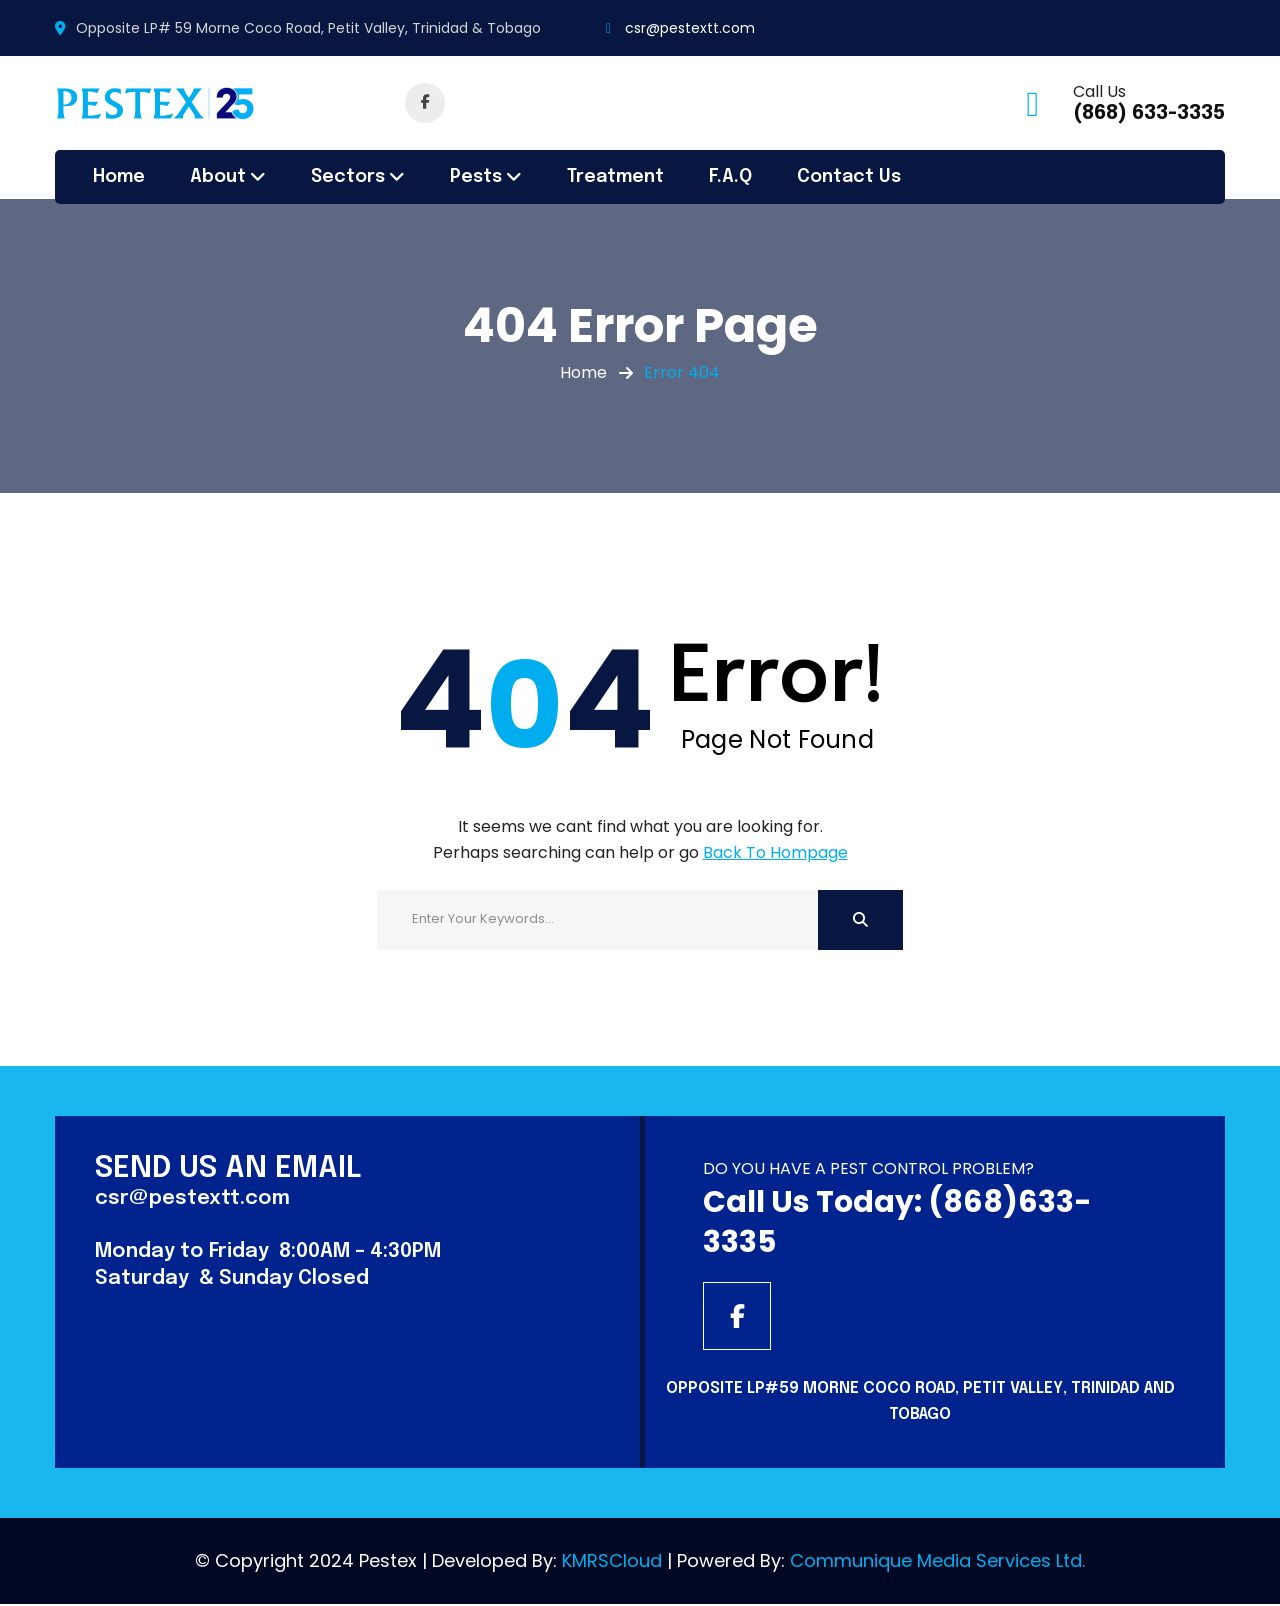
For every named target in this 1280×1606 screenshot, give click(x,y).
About (218, 177)
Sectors (348, 177)
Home (119, 177)
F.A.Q (730, 177)
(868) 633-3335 (1149, 113)
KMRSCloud (612, 1562)
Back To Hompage (775, 852)
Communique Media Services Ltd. (937, 1562)
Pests (476, 177)
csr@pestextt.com (690, 28)
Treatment (615, 177)
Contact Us (849, 177)
